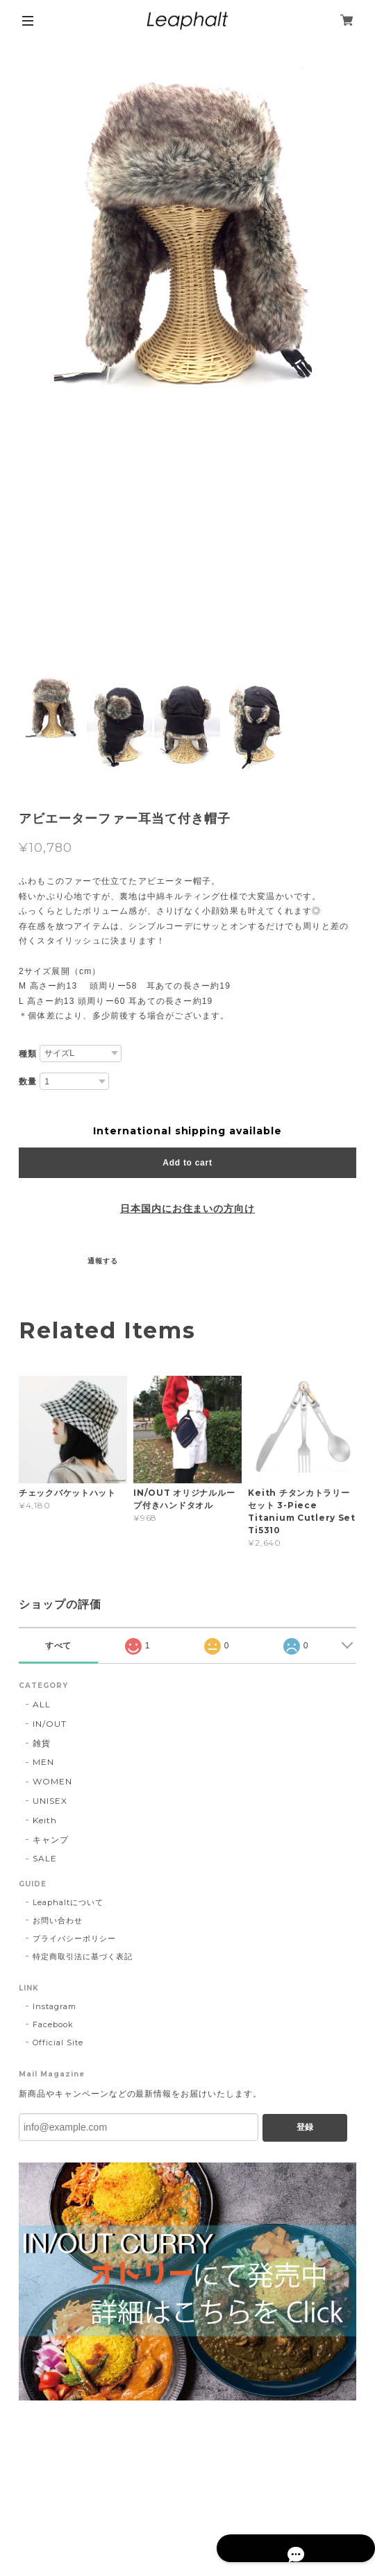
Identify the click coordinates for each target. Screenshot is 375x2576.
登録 (305, 2127)
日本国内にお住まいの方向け (187, 1208)
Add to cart (187, 1163)
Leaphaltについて (68, 1902)
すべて (58, 1645)
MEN (43, 1762)
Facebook (53, 2024)
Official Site (58, 2042)
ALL (42, 1704)
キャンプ (51, 1839)
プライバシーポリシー (74, 1938)
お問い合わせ (58, 1920)
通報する (103, 1260)
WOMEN (52, 1781)
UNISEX (50, 1800)
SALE (45, 1858)
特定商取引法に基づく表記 (83, 1956)
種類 (28, 1054)
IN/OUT (50, 1723)
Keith (45, 1820)
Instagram (54, 2006)
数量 (28, 1081)
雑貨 (42, 1743)
